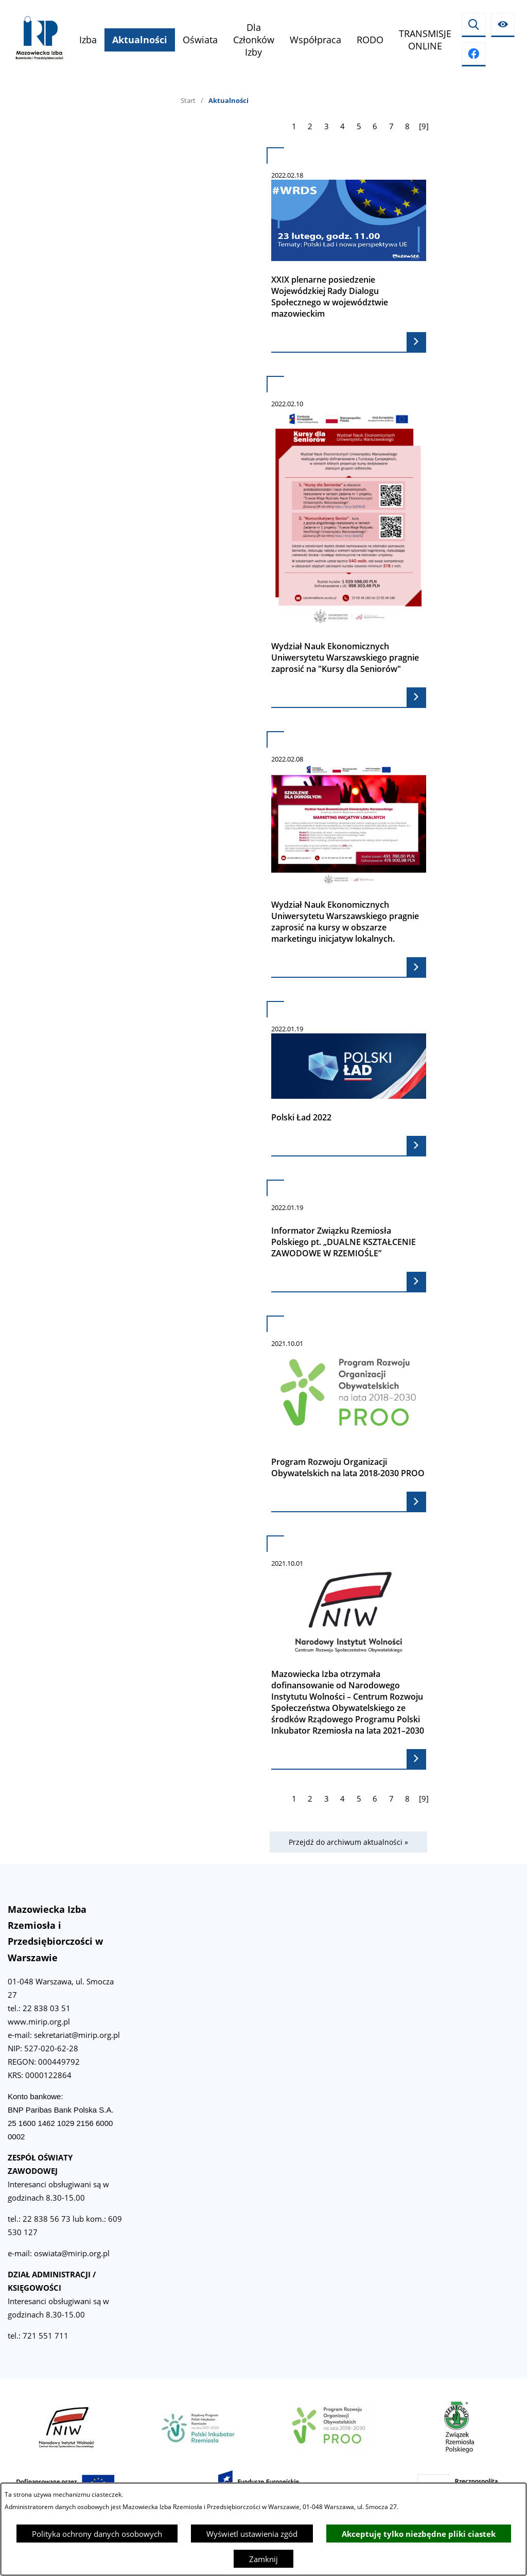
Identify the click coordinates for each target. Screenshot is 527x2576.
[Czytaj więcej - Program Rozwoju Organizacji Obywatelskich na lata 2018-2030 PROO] (349, 1414)
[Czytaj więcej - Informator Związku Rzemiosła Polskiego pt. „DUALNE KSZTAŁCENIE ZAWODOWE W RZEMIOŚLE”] (349, 1236)
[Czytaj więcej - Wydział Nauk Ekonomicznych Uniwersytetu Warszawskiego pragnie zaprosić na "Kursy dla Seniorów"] (349, 542)
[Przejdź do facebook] (474, 54)
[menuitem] (88, 39)
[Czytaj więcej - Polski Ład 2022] (349, 1078)
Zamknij (263, 2559)
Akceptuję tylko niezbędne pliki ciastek (419, 2534)
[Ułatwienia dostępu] (503, 25)
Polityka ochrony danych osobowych (97, 2534)
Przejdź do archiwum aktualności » (348, 1842)
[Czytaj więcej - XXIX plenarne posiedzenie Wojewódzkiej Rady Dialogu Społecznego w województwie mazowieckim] (349, 250)
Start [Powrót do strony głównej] (188, 100)
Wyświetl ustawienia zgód (251, 2534)
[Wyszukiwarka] (474, 25)
